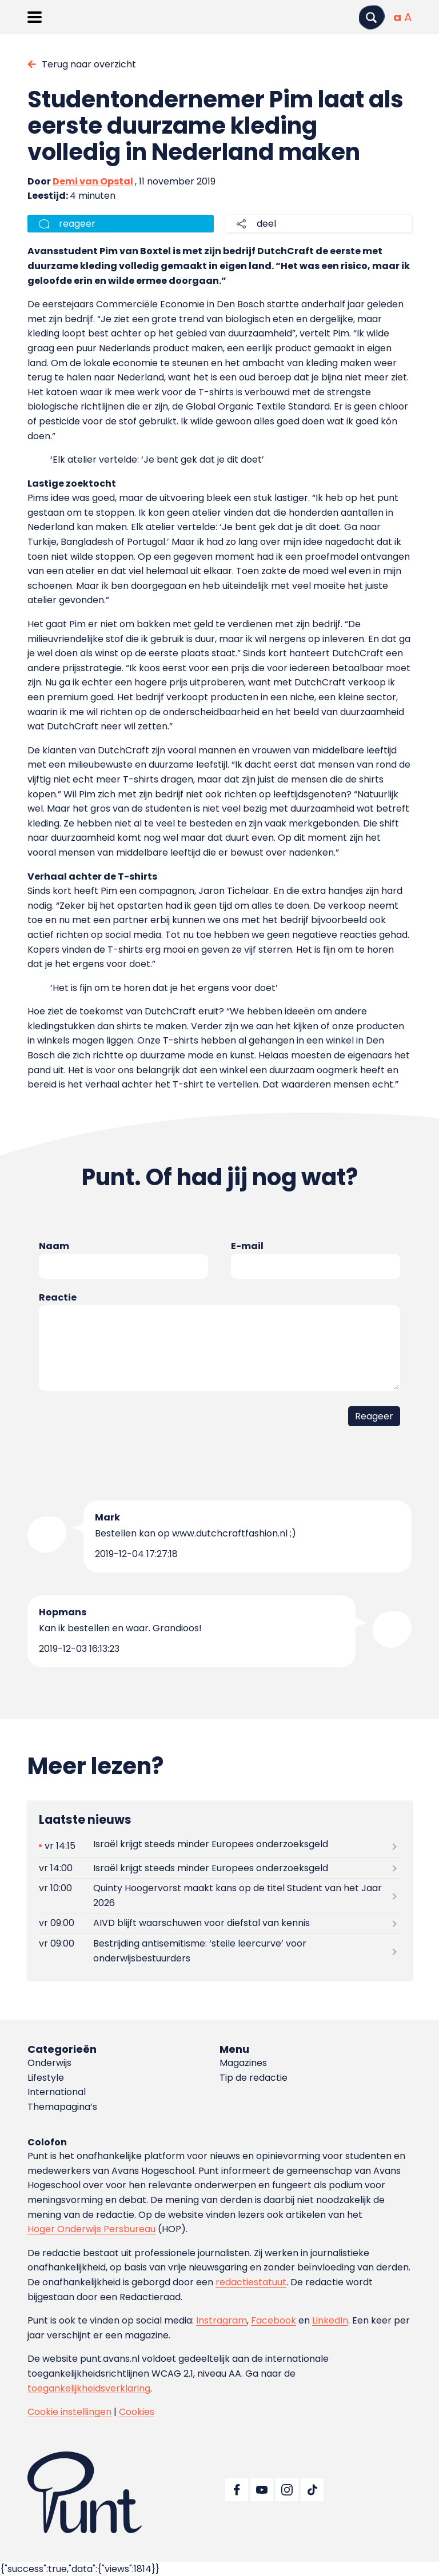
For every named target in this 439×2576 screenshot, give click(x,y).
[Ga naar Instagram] (287, 2489)
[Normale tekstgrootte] (397, 17)
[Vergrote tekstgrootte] (408, 17)
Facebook (273, 2320)
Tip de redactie (254, 2077)
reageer (77, 223)
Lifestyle (45, 2077)
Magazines (243, 2062)
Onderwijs (49, 2062)
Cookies (136, 2411)
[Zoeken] (371, 17)
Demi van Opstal (93, 181)
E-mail (247, 1246)
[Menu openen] (34, 17)
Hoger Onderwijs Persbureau (91, 2229)
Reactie (58, 1297)
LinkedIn (330, 2320)
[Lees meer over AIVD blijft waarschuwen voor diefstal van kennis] (219, 1923)
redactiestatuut (250, 2282)
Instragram (221, 2320)
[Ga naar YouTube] (261, 2489)
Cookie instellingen (69, 2411)
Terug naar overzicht (89, 64)
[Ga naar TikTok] (312, 2489)
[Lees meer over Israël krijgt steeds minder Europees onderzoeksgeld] (219, 1845)
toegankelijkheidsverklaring (88, 2388)
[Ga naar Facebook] (236, 2489)
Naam (54, 1246)
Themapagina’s (62, 2106)
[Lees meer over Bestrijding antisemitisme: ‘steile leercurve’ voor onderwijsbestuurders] (219, 1950)
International (56, 2091)
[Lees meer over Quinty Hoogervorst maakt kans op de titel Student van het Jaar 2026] (219, 1896)
